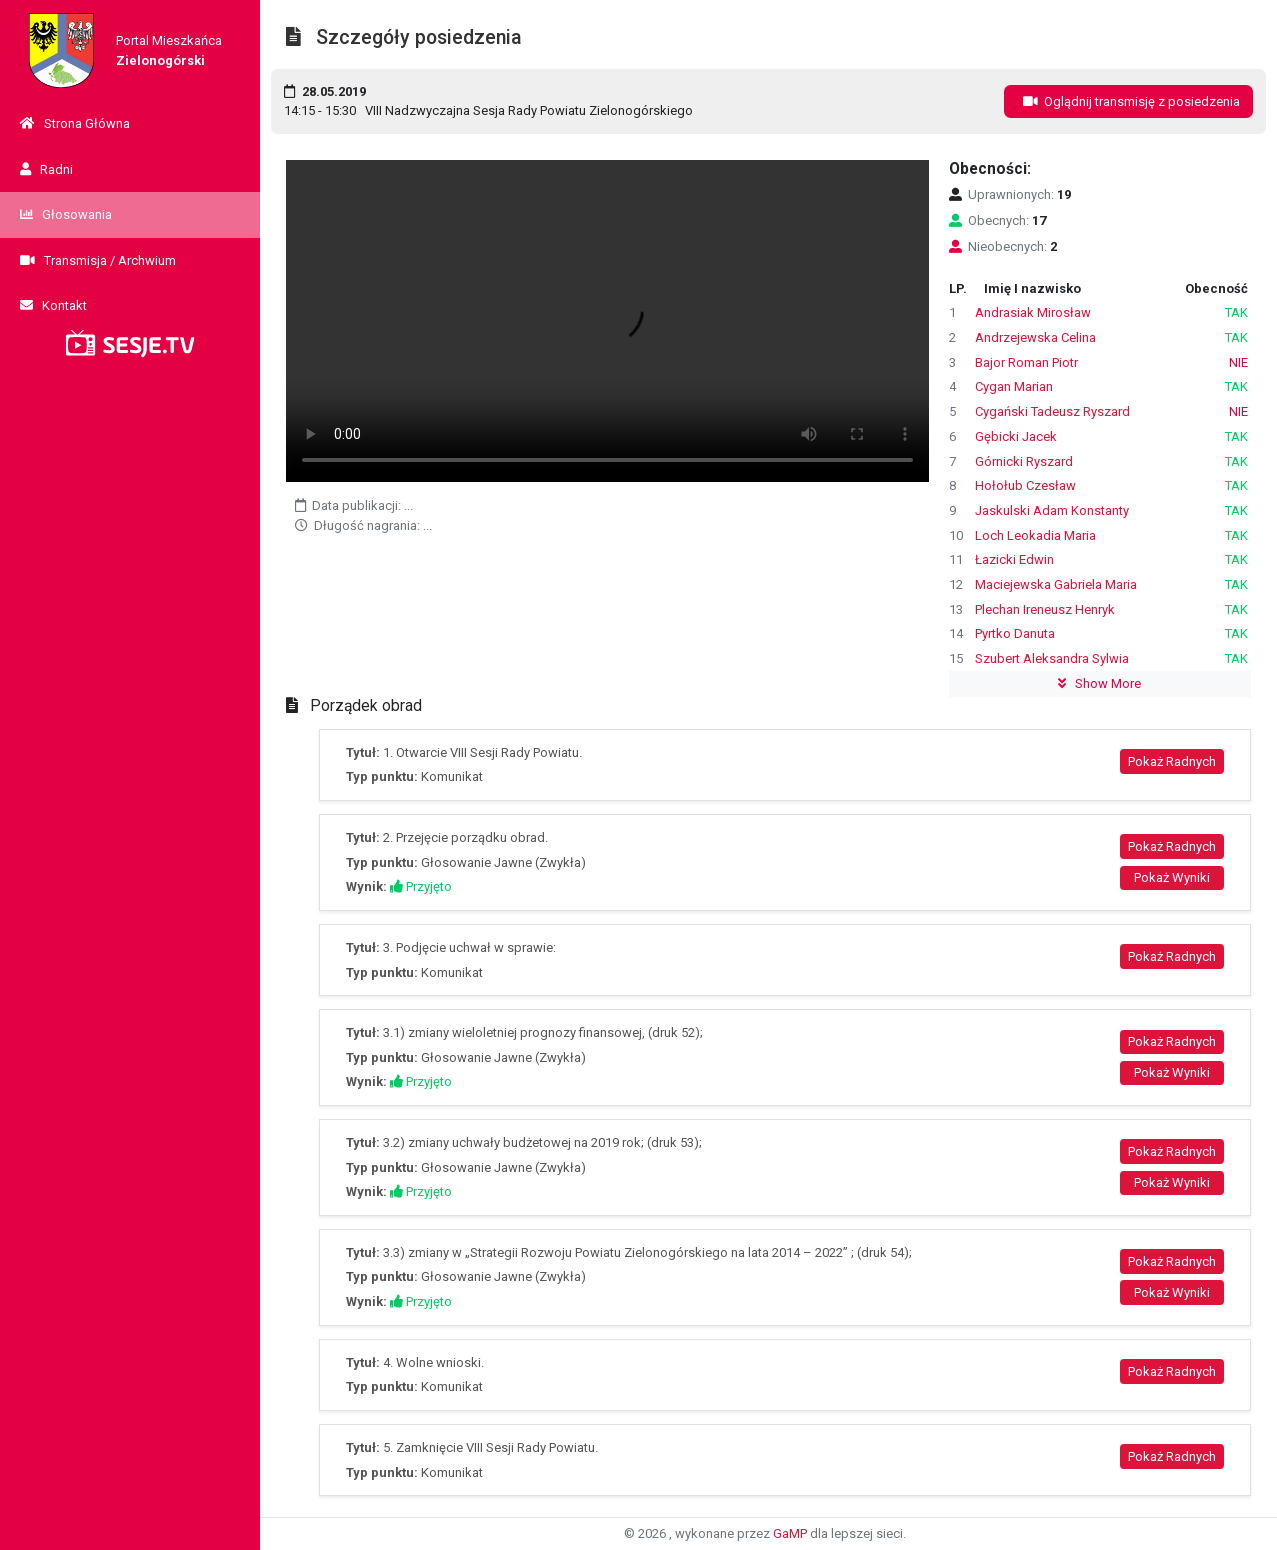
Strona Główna (75, 123)
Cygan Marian (1014, 386)
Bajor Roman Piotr (1026, 362)
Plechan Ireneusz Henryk (1045, 609)
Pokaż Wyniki (1172, 877)
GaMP (790, 1533)
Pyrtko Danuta (1015, 633)
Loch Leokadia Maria (1035, 535)
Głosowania (66, 214)
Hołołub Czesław (1025, 485)
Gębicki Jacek (1016, 436)
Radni (46, 169)
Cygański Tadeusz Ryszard (1052, 411)
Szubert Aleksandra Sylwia (1052, 658)
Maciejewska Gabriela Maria (1056, 584)
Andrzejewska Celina (1035, 337)
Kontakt (53, 305)
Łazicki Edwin (1014, 559)
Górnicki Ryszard (1024, 461)
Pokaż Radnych (1172, 761)
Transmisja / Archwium (98, 260)
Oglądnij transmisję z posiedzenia (1128, 101)
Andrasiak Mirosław (1033, 312)
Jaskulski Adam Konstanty (1052, 510)
